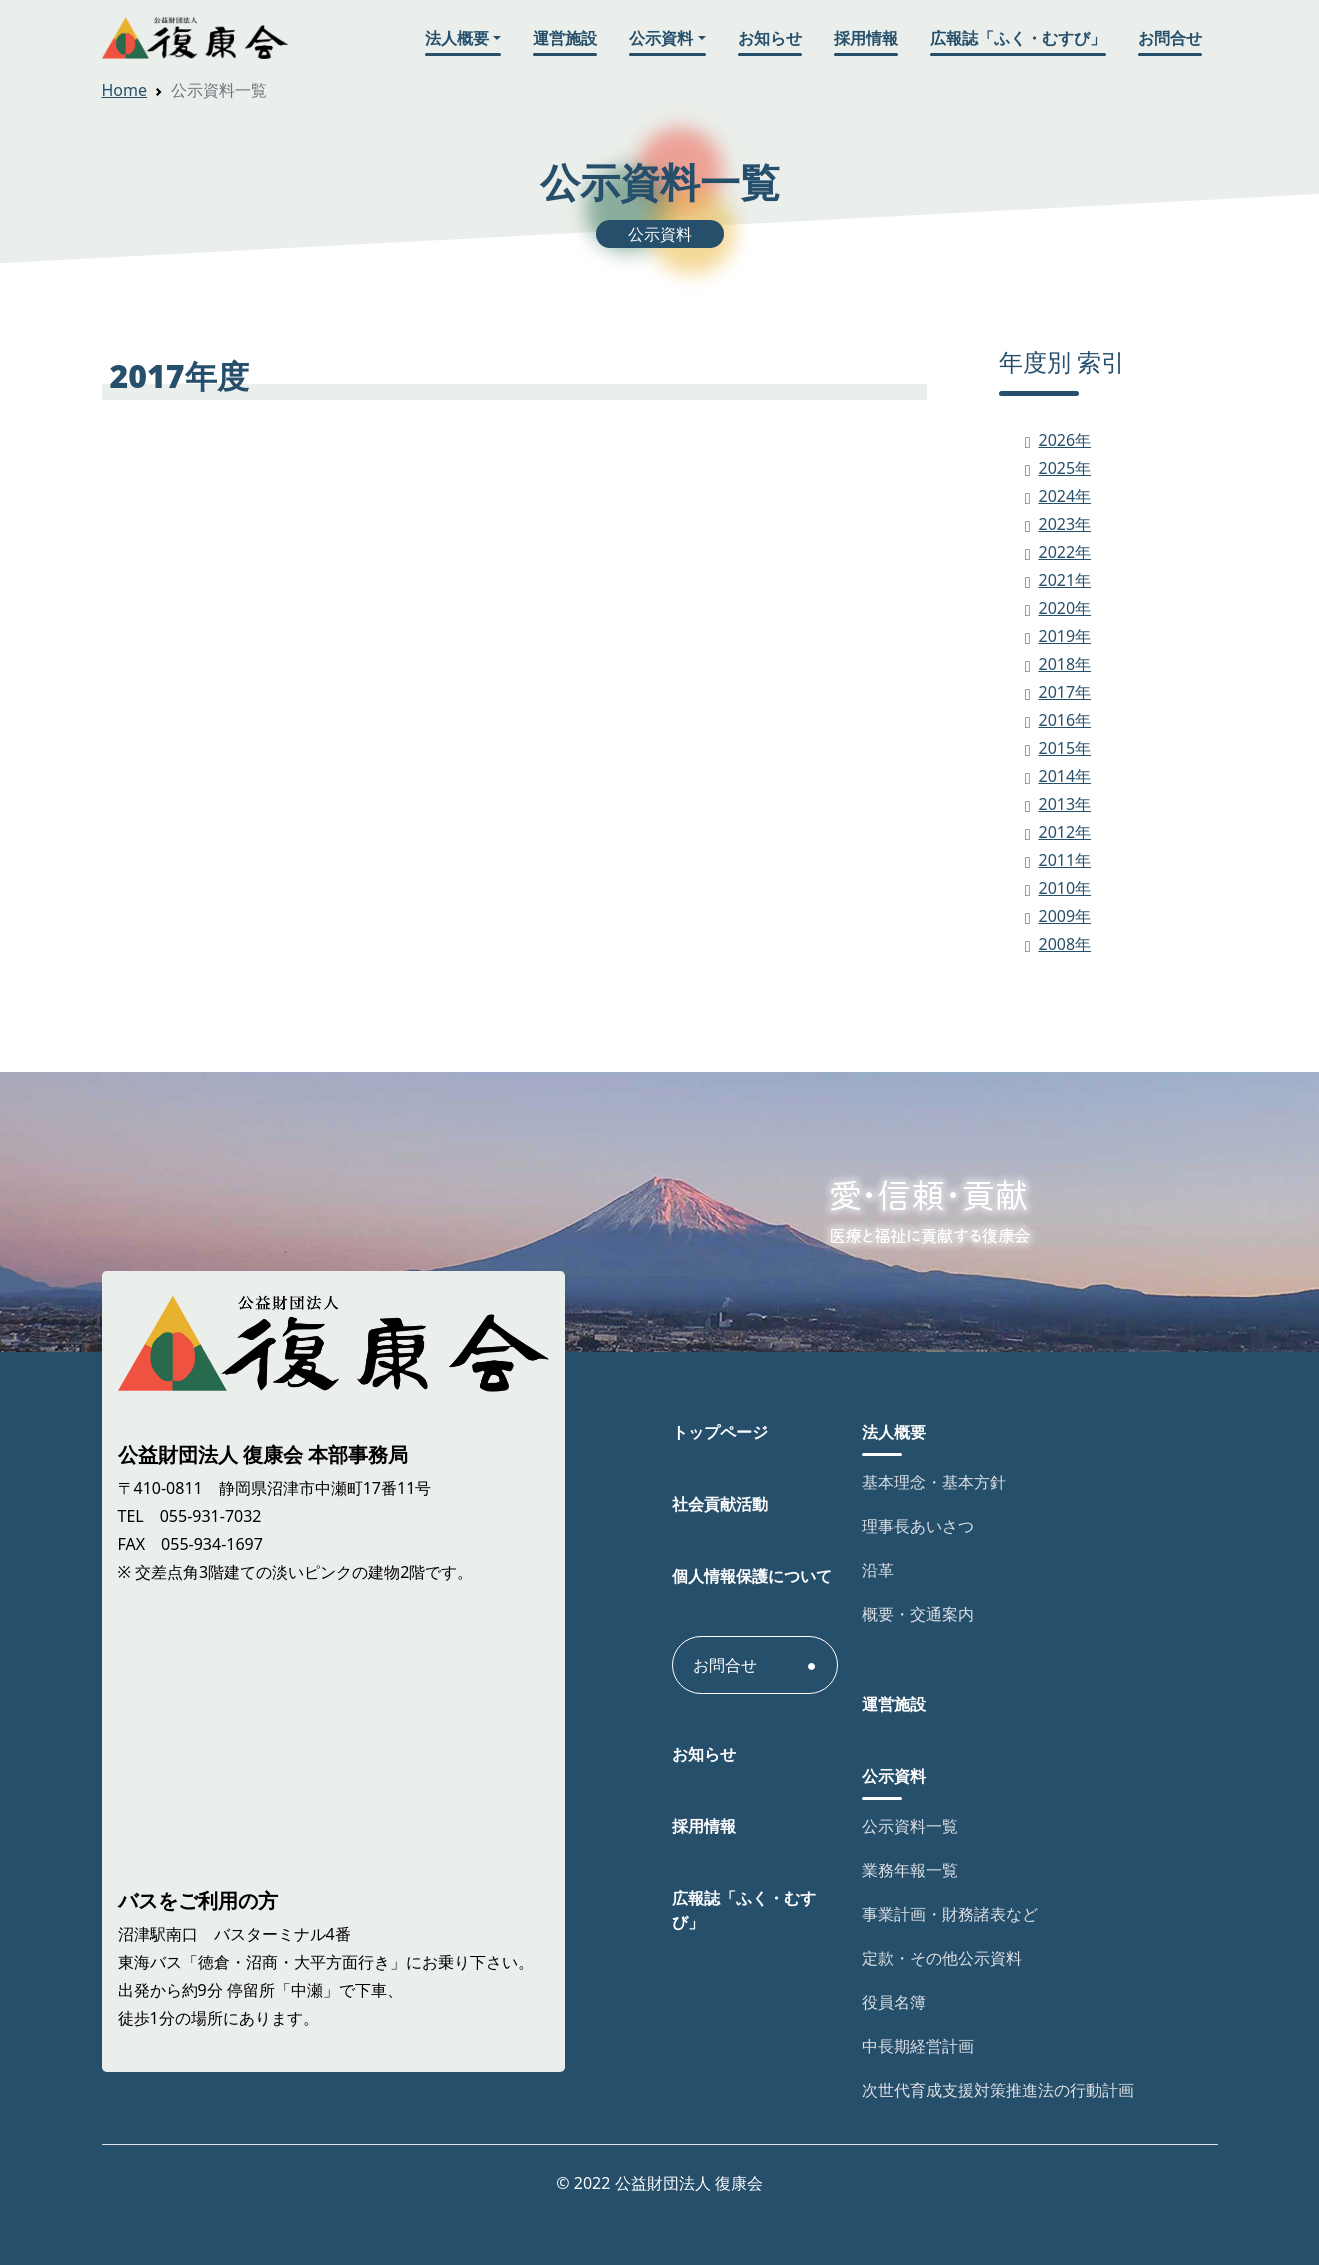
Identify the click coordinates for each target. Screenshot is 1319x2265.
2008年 (1065, 944)
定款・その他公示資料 (942, 1958)
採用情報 (866, 38)
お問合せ (1170, 38)
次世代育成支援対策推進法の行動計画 (998, 2090)
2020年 (1065, 608)
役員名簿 (894, 2002)
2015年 (1065, 748)
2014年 (1065, 776)
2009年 (1065, 916)
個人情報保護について (752, 1576)
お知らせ (770, 38)
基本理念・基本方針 (934, 1482)
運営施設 (565, 38)
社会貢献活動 (720, 1504)
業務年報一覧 (910, 1870)
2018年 (1065, 664)
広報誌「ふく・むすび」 (1018, 38)
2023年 (1065, 524)
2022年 (1065, 552)
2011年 (1065, 860)
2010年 (1065, 888)
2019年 (1065, 636)
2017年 (1065, 692)
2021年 (1065, 580)
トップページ (720, 1432)
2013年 (1065, 804)
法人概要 (457, 38)
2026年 (1065, 440)
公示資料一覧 (910, 1826)
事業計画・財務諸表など (950, 1914)
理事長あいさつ (918, 1526)
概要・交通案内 (918, 1614)
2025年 (1065, 468)
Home (125, 90)
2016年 (1065, 720)
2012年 (1065, 832)
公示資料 (661, 38)
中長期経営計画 (918, 2046)
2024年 (1065, 496)
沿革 (878, 1570)
